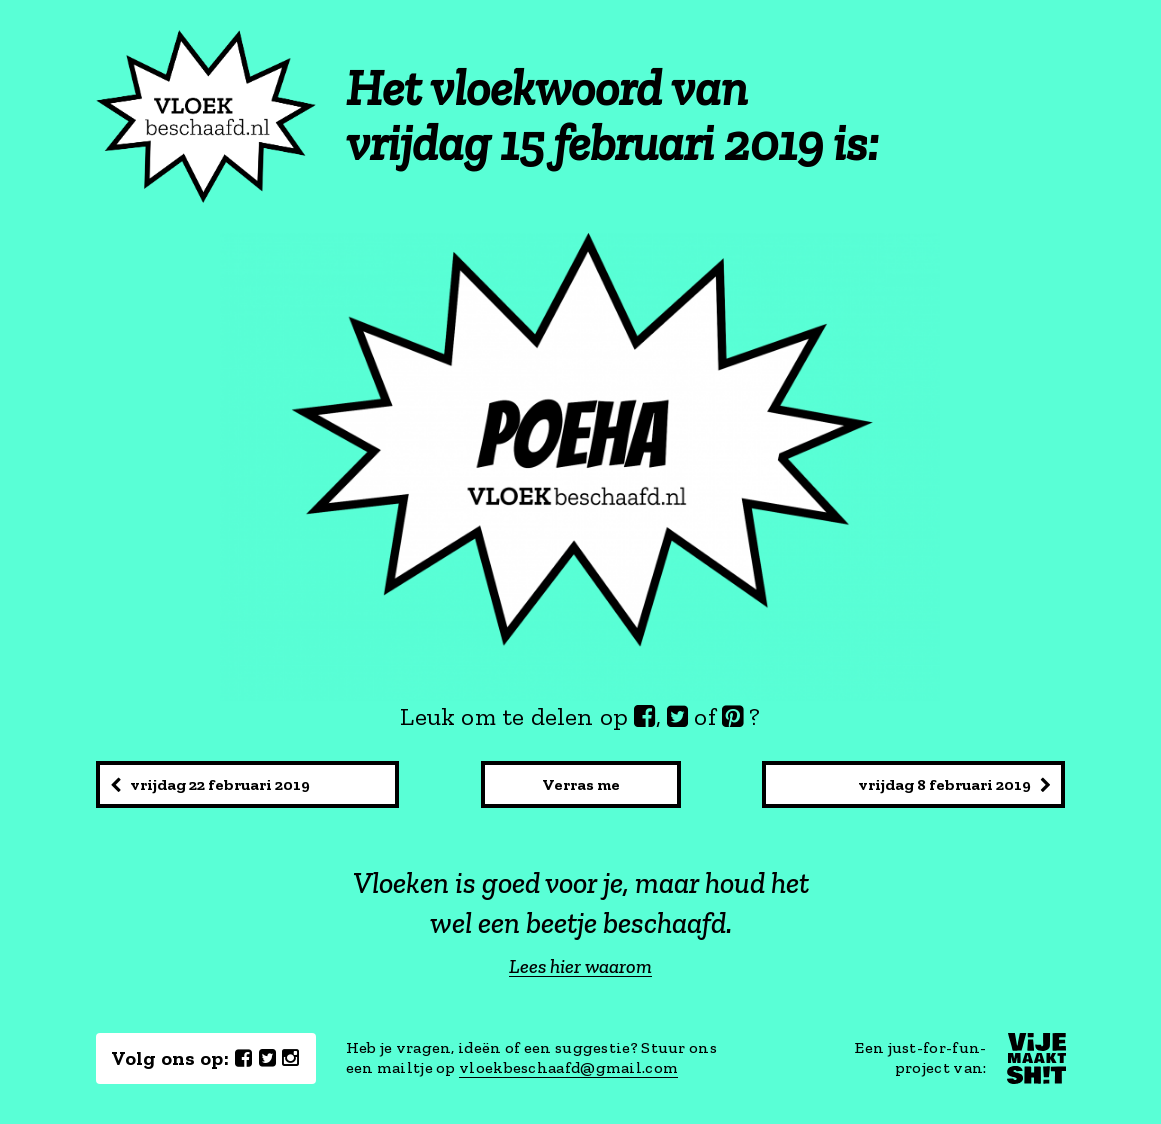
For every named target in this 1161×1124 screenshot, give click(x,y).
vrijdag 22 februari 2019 (210, 784)
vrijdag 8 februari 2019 (954, 784)
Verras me (581, 784)
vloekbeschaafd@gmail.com (568, 1067)
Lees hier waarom (580, 966)
